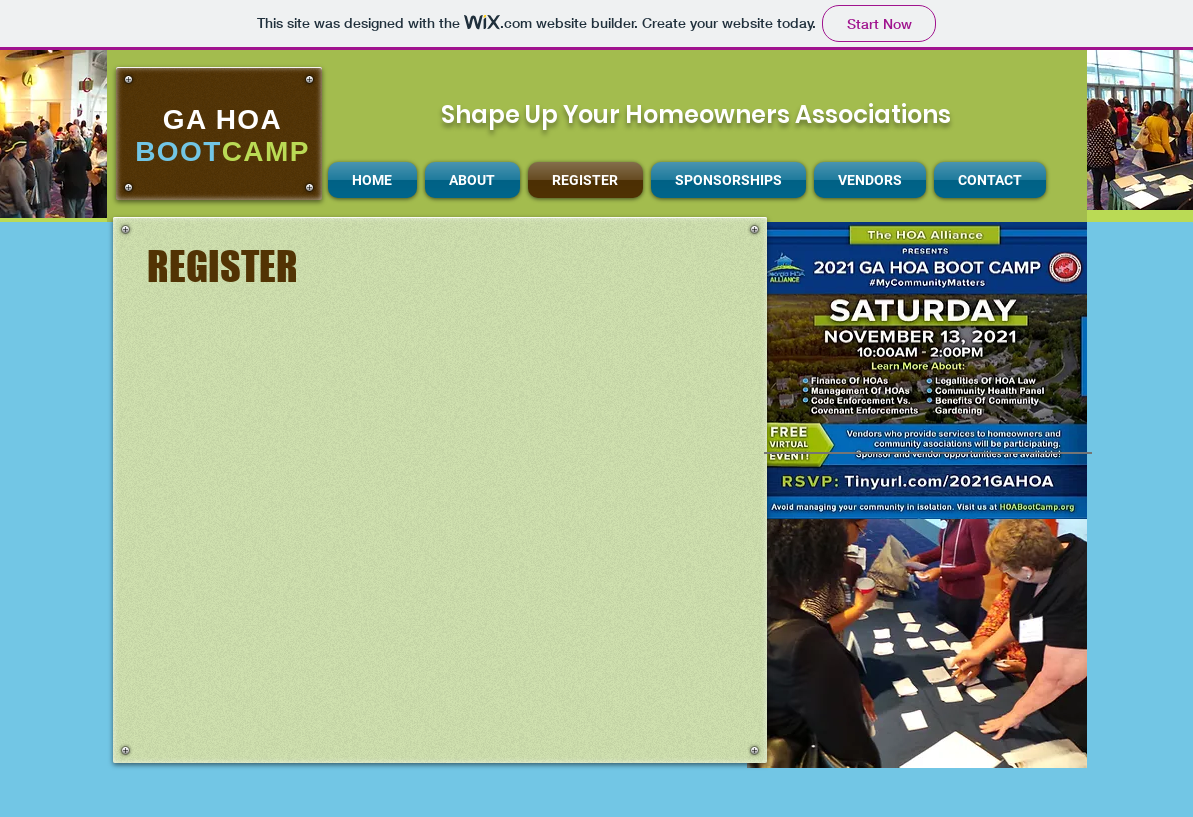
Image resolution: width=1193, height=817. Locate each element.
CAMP (266, 151)
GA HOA (222, 119)
